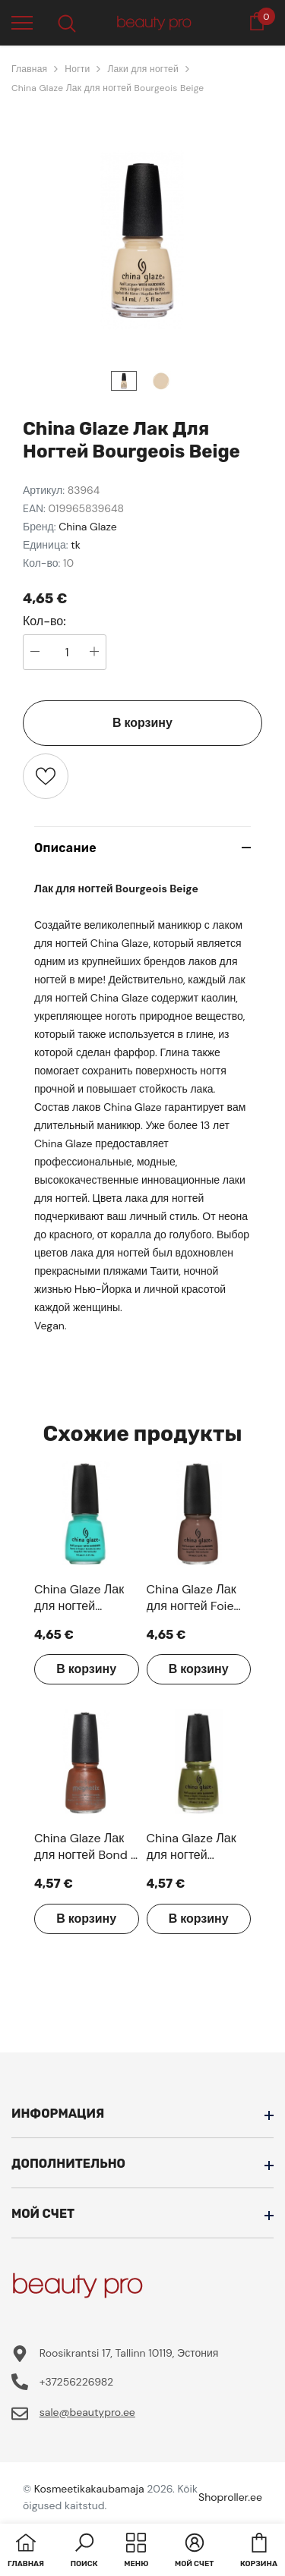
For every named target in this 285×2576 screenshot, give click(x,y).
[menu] (22, 22)
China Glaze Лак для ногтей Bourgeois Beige (107, 88)
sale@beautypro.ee (87, 2412)
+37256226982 (76, 2382)
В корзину (142, 723)
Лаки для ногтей (142, 69)
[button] (84, 2551)
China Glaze (88, 526)
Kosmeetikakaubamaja (89, 2489)
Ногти (77, 69)
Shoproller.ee (230, 2497)
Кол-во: (44, 621)
